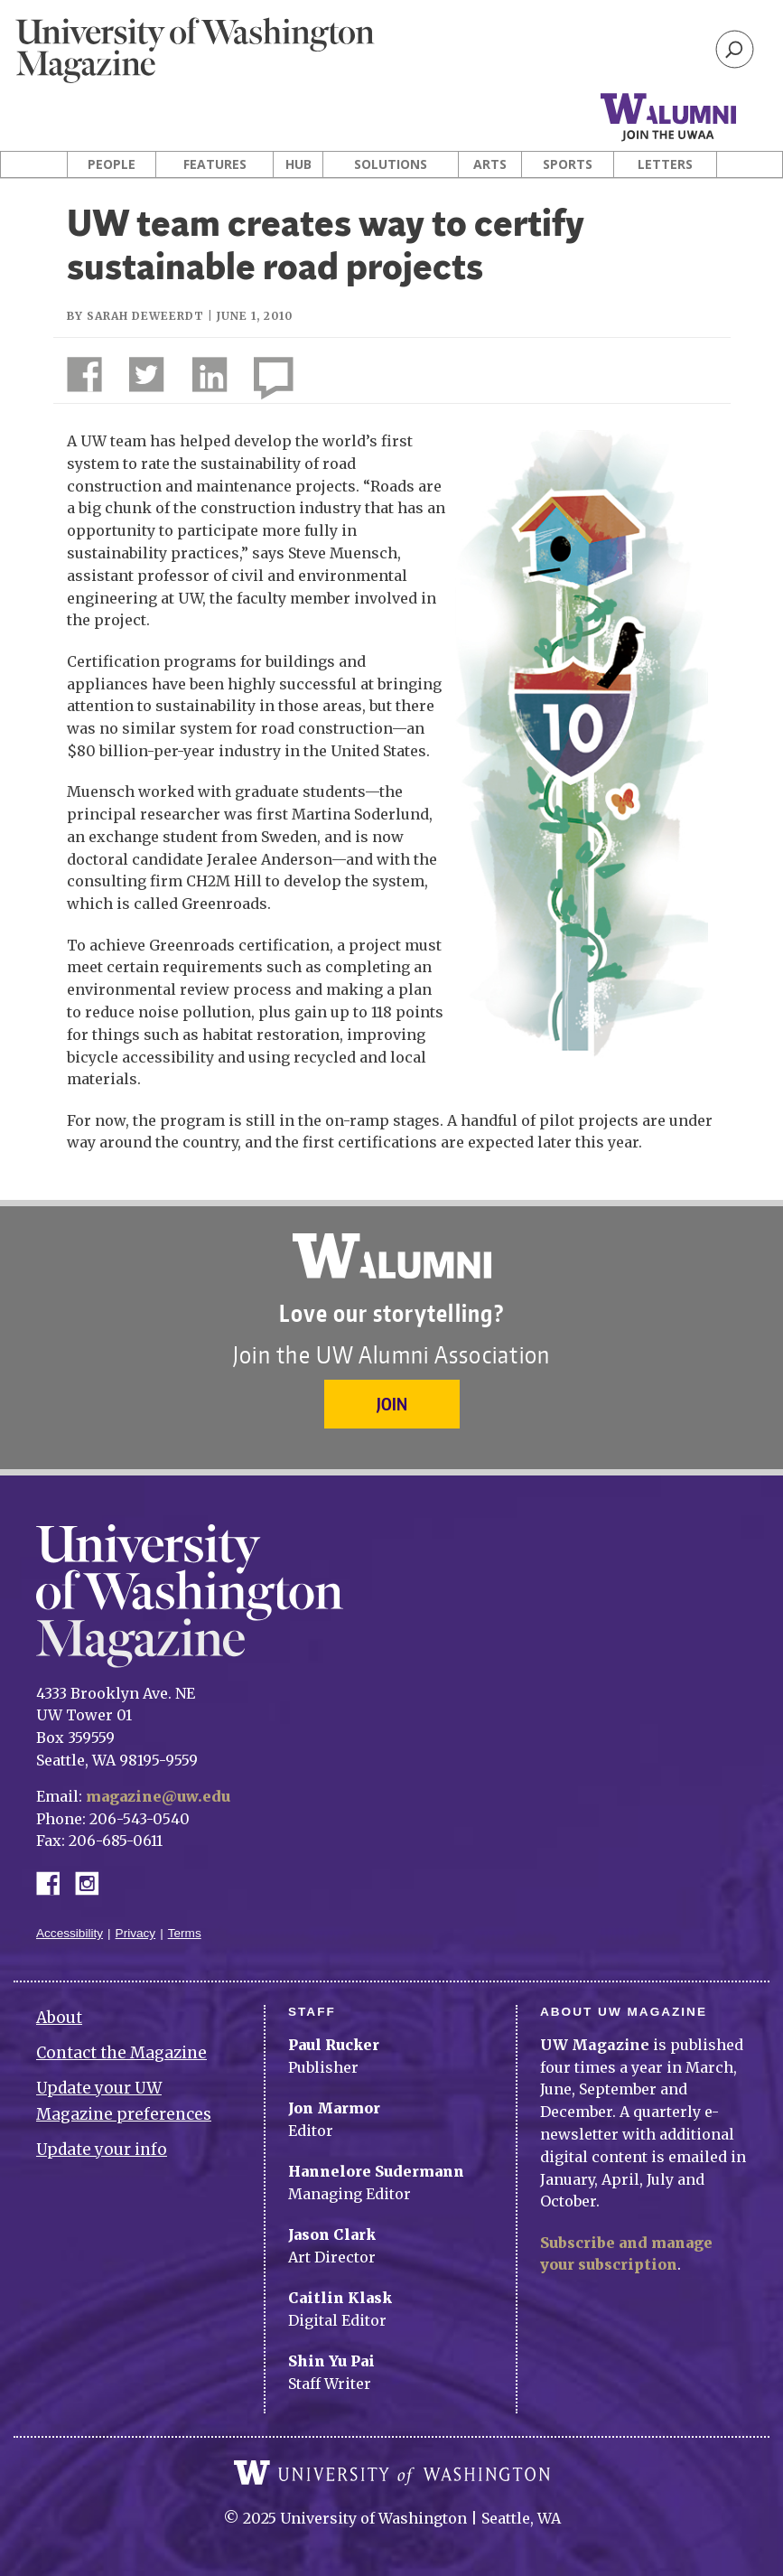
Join (392, 1403)
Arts (490, 164)
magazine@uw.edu (158, 1796)
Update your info (101, 2149)
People (111, 164)
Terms (184, 1933)
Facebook (55, 1881)
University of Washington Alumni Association (392, 1256)
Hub (298, 164)
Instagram (93, 1881)
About (59, 2018)
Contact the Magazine (121, 2053)
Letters (665, 164)
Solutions (390, 164)
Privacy (136, 1933)
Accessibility (69, 1933)
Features (215, 164)
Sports (567, 164)
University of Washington (392, 2473)
